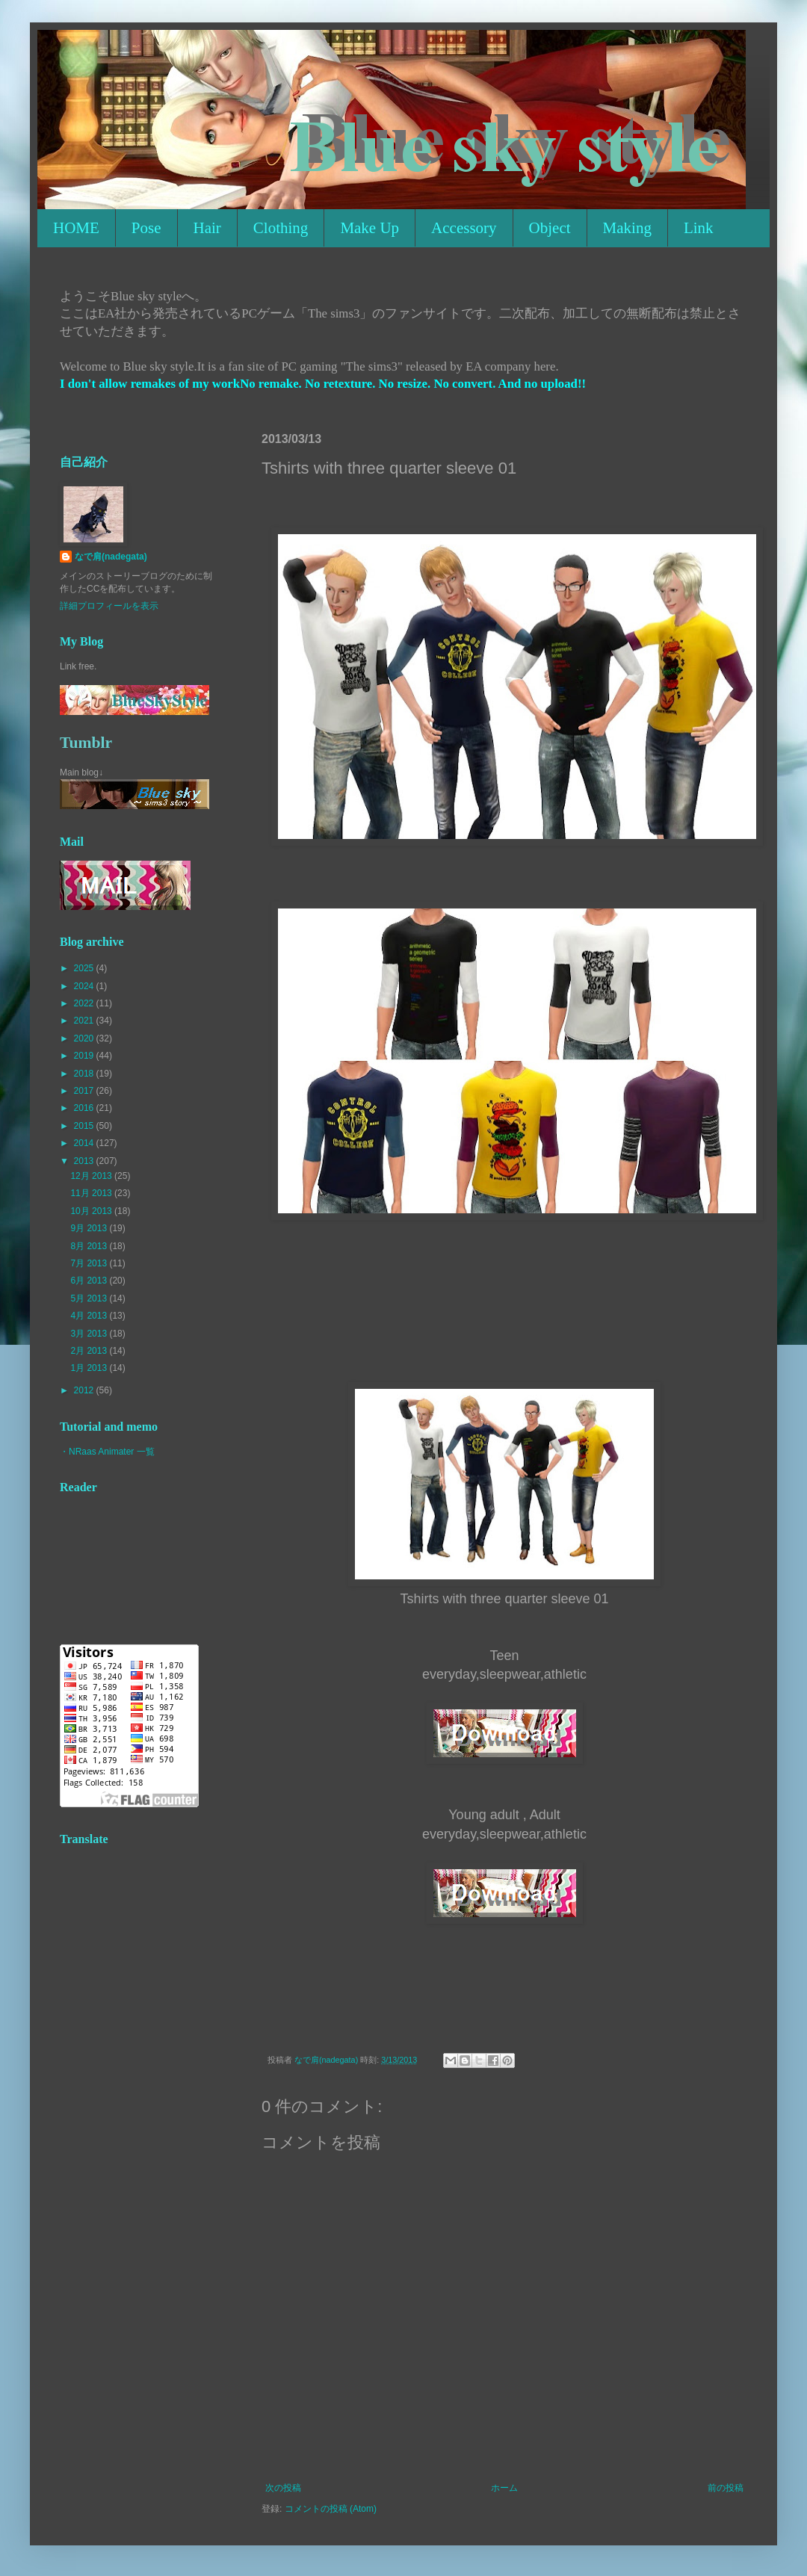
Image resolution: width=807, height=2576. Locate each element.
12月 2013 (92, 1176)
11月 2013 (92, 1193)
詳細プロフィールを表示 (109, 606)
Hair (207, 228)
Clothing (281, 228)
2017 (85, 1091)
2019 (85, 1055)
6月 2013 (89, 1280)
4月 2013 (89, 1315)
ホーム (504, 2488)
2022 (85, 1003)
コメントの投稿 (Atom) (331, 2509)
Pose (146, 228)
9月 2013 (89, 1228)
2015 (85, 1126)
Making (627, 228)
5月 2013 (89, 1298)
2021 (85, 1020)
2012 (85, 1390)
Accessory (463, 228)
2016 (85, 1108)
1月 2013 (89, 1368)
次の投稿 (283, 2488)
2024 (85, 986)
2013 (85, 1161)
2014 (85, 1143)
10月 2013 (92, 1211)
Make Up (369, 228)
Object (550, 228)
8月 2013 (89, 1246)
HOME (76, 228)
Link (699, 228)
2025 (85, 968)
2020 (85, 1038)
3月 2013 (89, 1333)
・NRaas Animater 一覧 (107, 1451)
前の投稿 (725, 2488)
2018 (85, 1073)
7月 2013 (89, 1263)
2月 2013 (89, 1351)
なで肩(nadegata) (111, 556)
